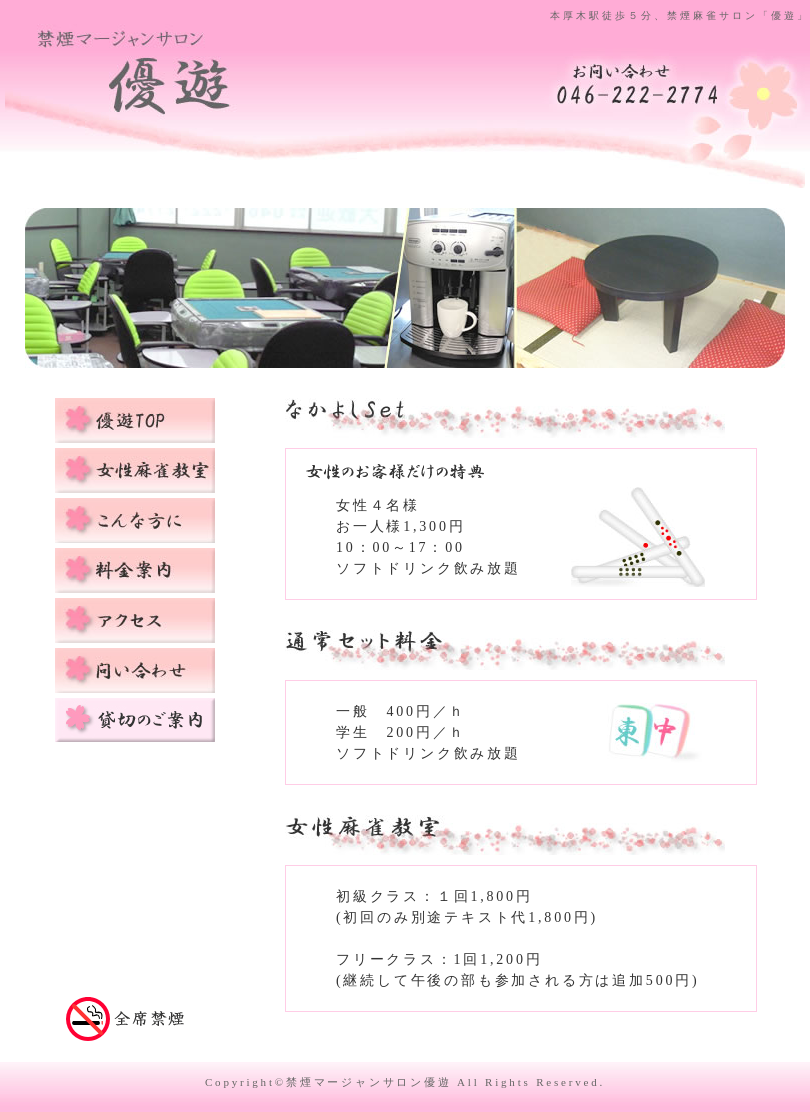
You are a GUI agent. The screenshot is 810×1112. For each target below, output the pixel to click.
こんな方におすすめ (135, 520)
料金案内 (135, 570)
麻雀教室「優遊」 (637, 82)
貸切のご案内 (135, 720)
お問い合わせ (135, 670)
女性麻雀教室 (135, 470)
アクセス (135, 620)
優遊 (135, 420)
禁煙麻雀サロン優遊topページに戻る (176, 88)
